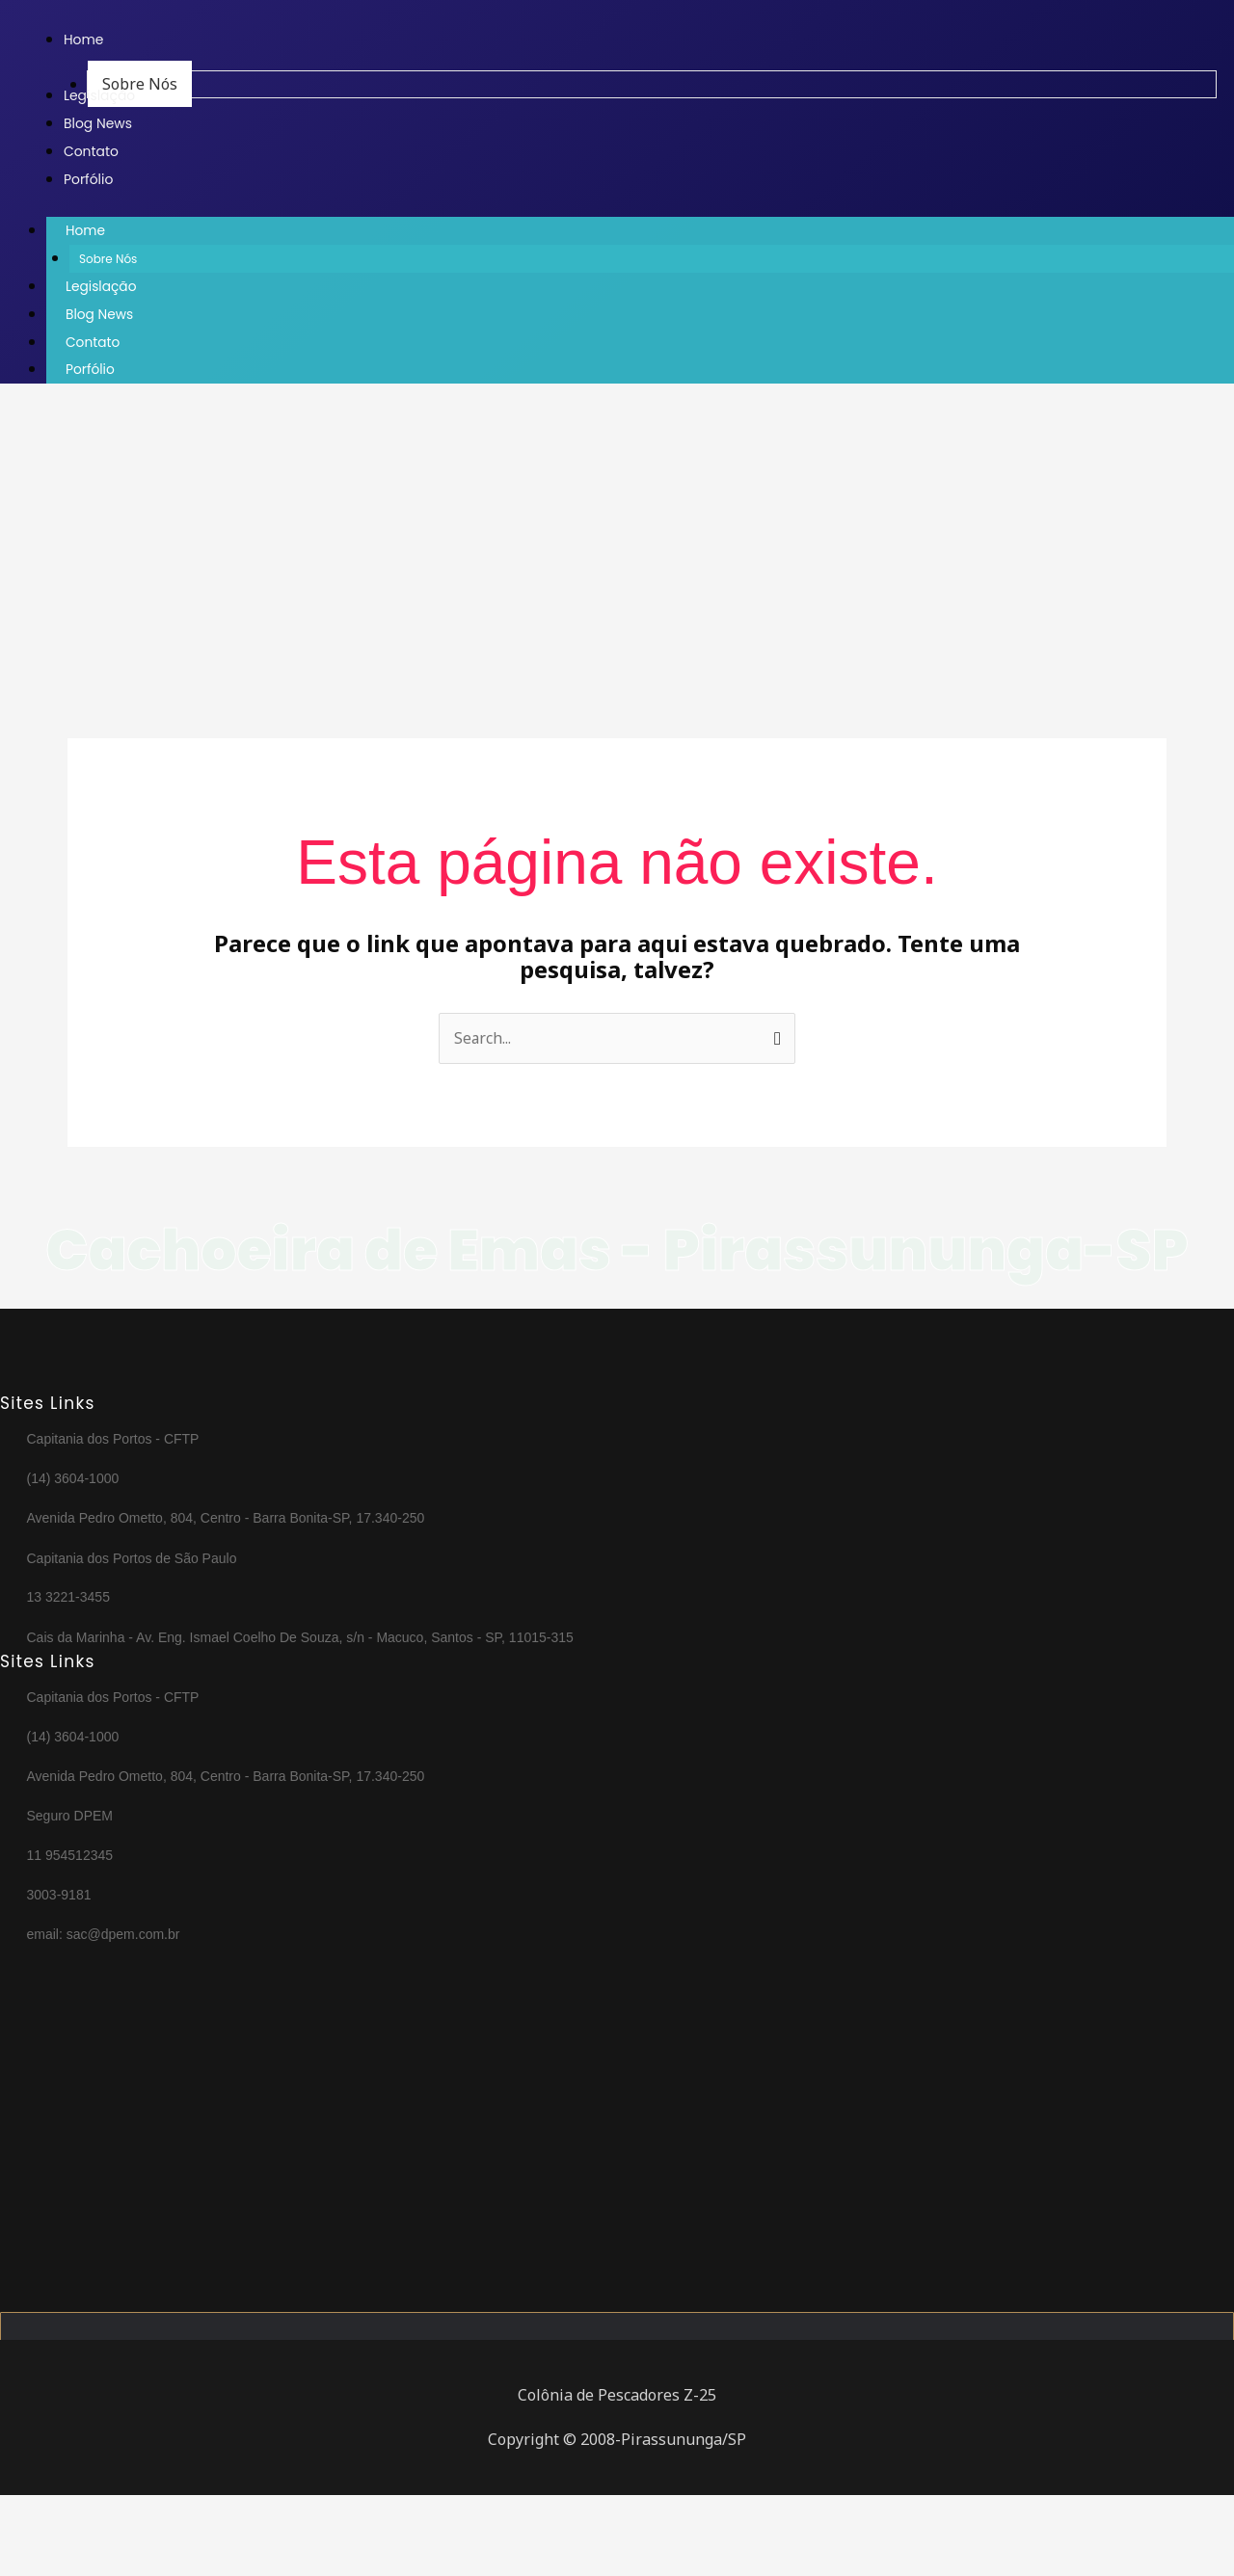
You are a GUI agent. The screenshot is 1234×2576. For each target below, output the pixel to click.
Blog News (100, 313)
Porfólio (91, 367)
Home (105, 231)
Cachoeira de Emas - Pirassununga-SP (617, 1286)
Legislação (102, 286)
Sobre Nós (108, 260)
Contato (93, 340)
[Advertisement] (578, 539)
